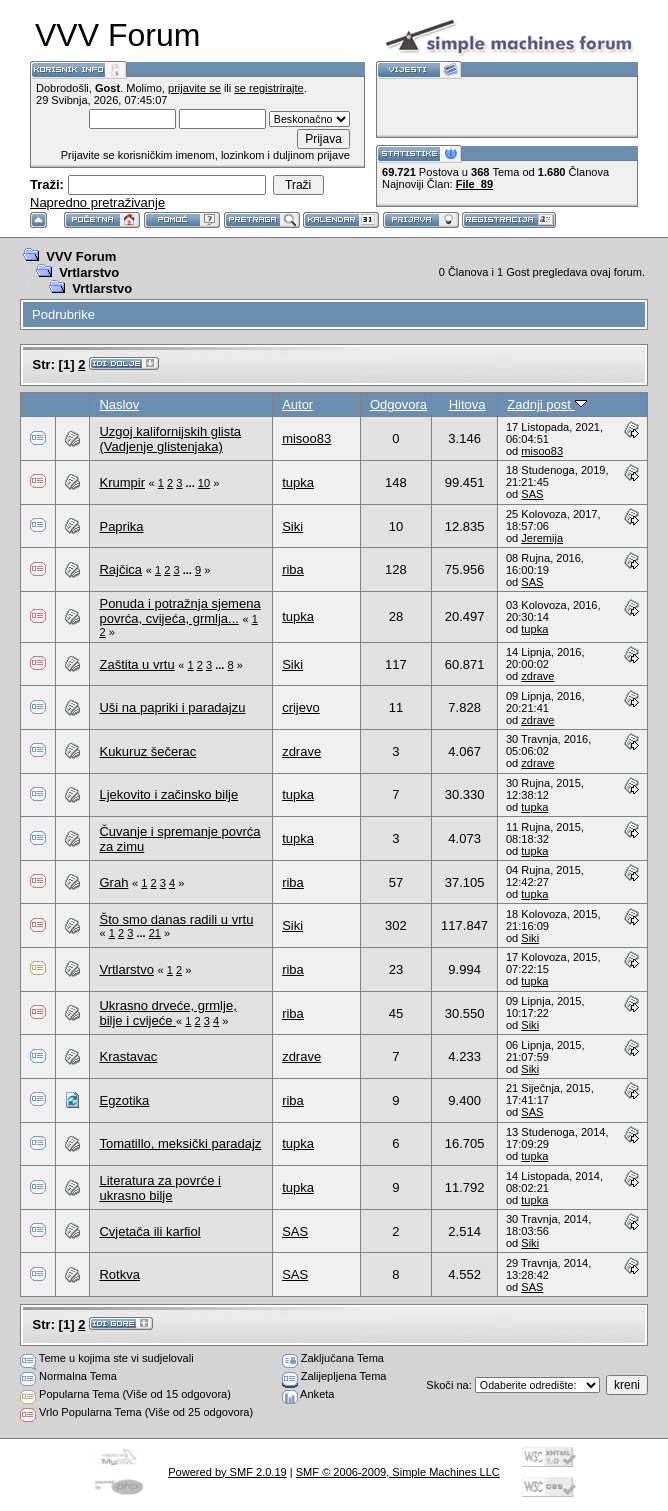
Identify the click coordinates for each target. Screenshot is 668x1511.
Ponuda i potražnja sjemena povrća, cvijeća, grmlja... (179, 611)
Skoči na (447, 1385)
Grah (113, 882)
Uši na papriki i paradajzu (172, 707)
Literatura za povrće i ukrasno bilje (159, 1188)
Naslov (119, 404)
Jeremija (542, 538)
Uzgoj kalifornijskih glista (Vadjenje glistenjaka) (170, 439)
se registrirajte (268, 88)
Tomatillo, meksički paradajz (180, 1143)
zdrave (537, 676)
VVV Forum (81, 256)
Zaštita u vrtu (136, 664)
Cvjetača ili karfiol (149, 1231)
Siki (292, 526)
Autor (297, 404)
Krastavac (128, 1056)
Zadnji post (546, 404)
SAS (532, 494)
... (192, 483)
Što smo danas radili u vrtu (176, 919)
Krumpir (122, 482)
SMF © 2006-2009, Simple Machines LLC (398, 1472)
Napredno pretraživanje (97, 202)
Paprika (121, 526)
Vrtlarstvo (89, 272)
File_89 (474, 184)
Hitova (467, 404)
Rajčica (120, 569)
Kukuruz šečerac (147, 751)
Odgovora (398, 404)
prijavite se (194, 88)
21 (155, 933)
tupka (298, 482)
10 (204, 483)
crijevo (301, 707)
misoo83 (306, 438)
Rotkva (119, 1274)
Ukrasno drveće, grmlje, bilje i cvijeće (167, 1013)
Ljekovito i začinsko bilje (168, 794)
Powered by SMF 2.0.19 (227, 1472)
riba (293, 569)
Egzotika (124, 1100)
